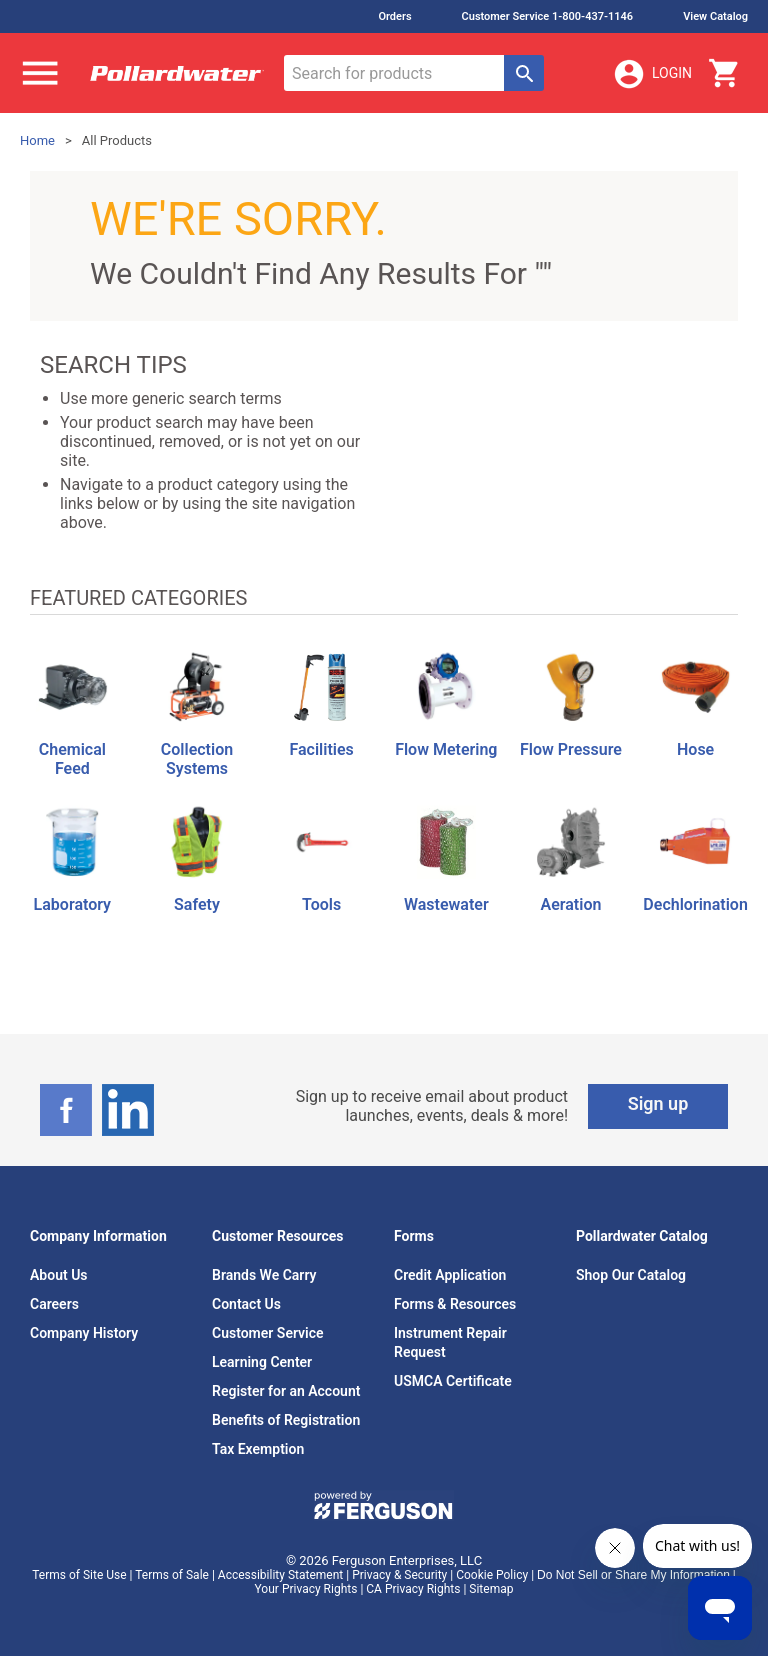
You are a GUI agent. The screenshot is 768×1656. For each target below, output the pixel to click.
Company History (84, 1333)
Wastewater (446, 904)
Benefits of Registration (286, 1420)
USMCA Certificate (453, 1381)
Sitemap (491, 1589)
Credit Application (450, 1275)
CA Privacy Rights (413, 1589)
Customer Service (268, 1333)
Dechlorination (695, 904)
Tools (321, 904)
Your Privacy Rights (306, 1589)
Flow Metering (446, 749)
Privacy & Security (399, 1575)
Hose (695, 749)
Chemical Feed (72, 759)
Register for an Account (286, 1391)
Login (652, 74)
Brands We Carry (264, 1275)
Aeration (571, 904)
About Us (59, 1275)
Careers (54, 1304)
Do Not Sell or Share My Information (633, 1575)
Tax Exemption (258, 1449)
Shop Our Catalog (631, 1275)
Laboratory (72, 904)
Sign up (658, 1103)
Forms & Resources (455, 1304)
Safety (197, 904)
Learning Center (262, 1362)
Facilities (321, 749)
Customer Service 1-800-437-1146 (548, 16)
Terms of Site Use (79, 1575)
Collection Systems (197, 759)
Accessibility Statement (280, 1575)
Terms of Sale (172, 1575)
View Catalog (715, 16)
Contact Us (246, 1304)
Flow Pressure (571, 749)
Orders (394, 16)
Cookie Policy (492, 1575)
